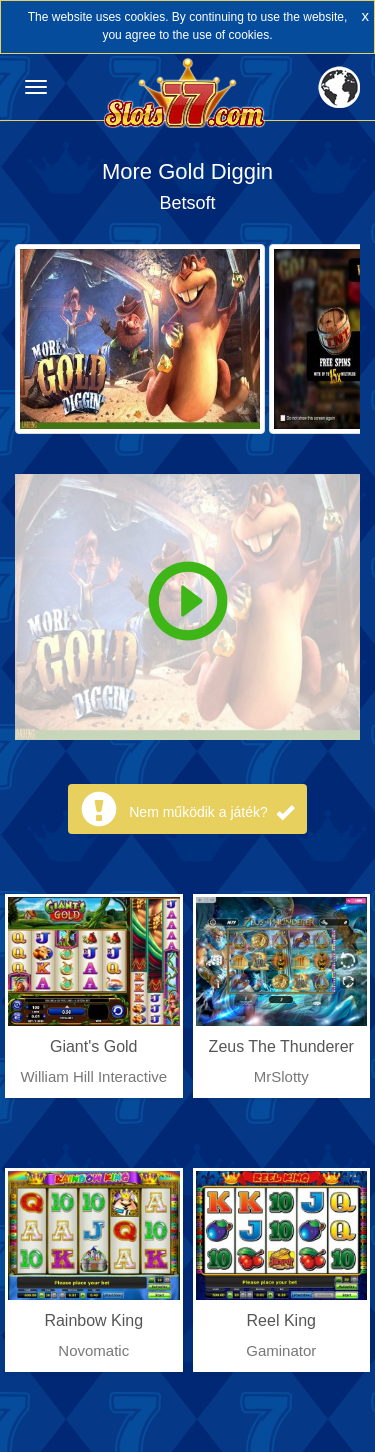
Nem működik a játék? (211, 812)
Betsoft (187, 203)
